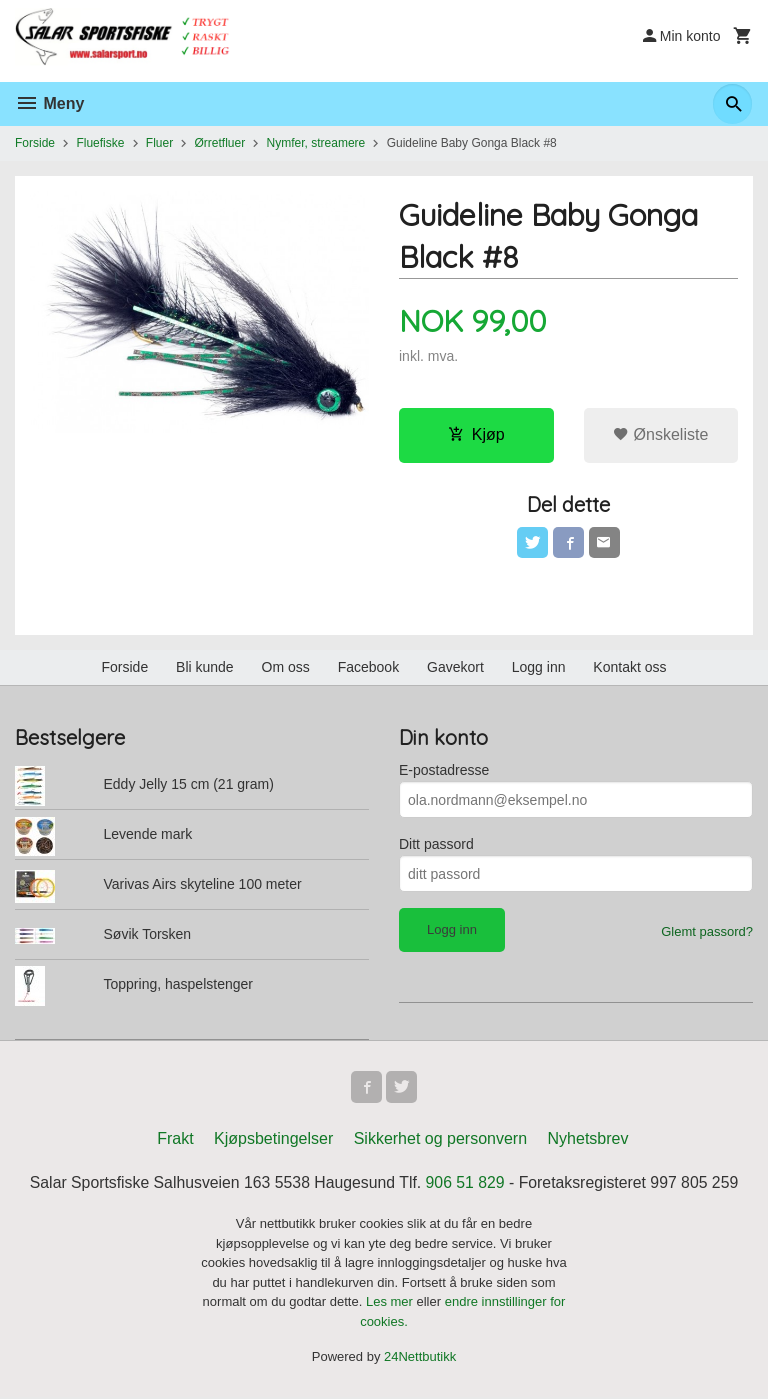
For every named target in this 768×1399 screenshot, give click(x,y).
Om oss (286, 668)
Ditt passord (436, 845)
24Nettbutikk (420, 1358)
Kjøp (476, 434)
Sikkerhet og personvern (440, 1139)
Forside (35, 143)
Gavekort (455, 668)
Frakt (175, 1139)
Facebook (368, 668)
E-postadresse (444, 771)
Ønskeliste (660, 434)
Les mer (391, 1303)
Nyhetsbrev (588, 1139)
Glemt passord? (707, 932)
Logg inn (539, 668)
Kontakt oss (629, 668)
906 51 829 (466, 1183)
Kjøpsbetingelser (273, 1139)
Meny (49, 103)
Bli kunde (205, 668)
